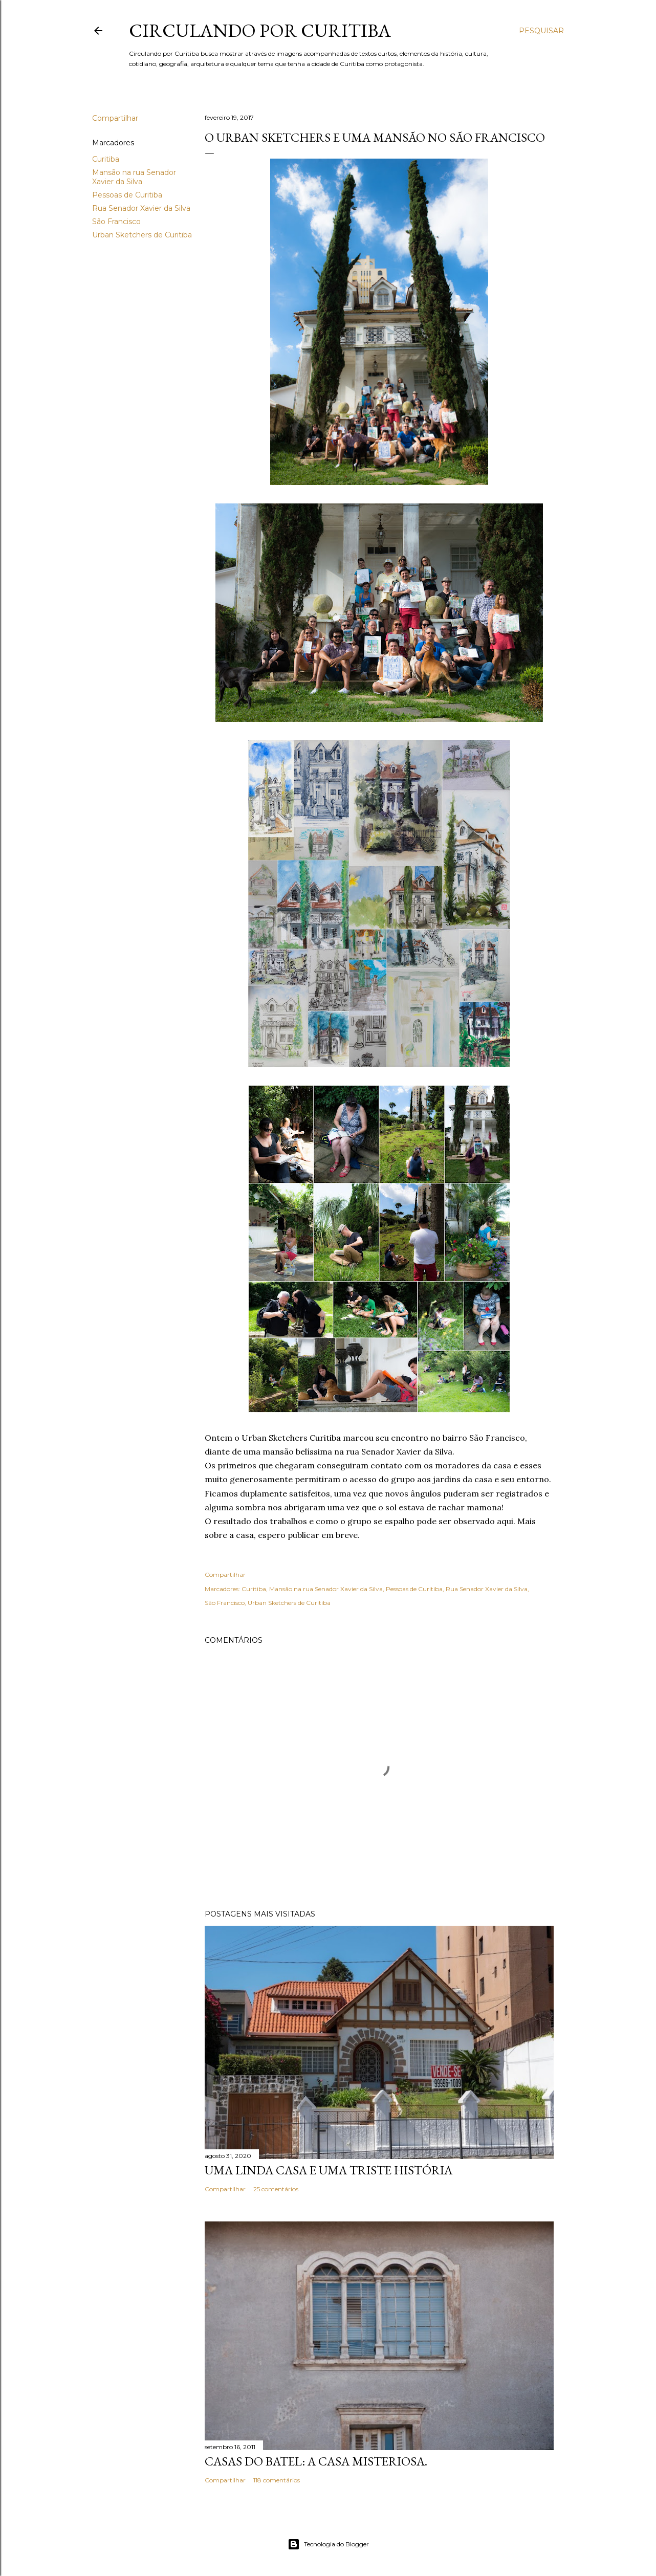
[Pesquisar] (541, 30)
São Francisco (116, 221)
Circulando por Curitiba (260, 30)
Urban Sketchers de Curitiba (142, 234)
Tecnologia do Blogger (328, 2544)
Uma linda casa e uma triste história (328, 2170)
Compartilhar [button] (115, 118)
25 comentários (275, 2189)
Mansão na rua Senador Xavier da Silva (134, 177)
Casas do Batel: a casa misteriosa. (316, 2461)
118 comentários (276, 2480)
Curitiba (105, 159)
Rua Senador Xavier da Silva (141, 208)
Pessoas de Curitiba (127, 195)
